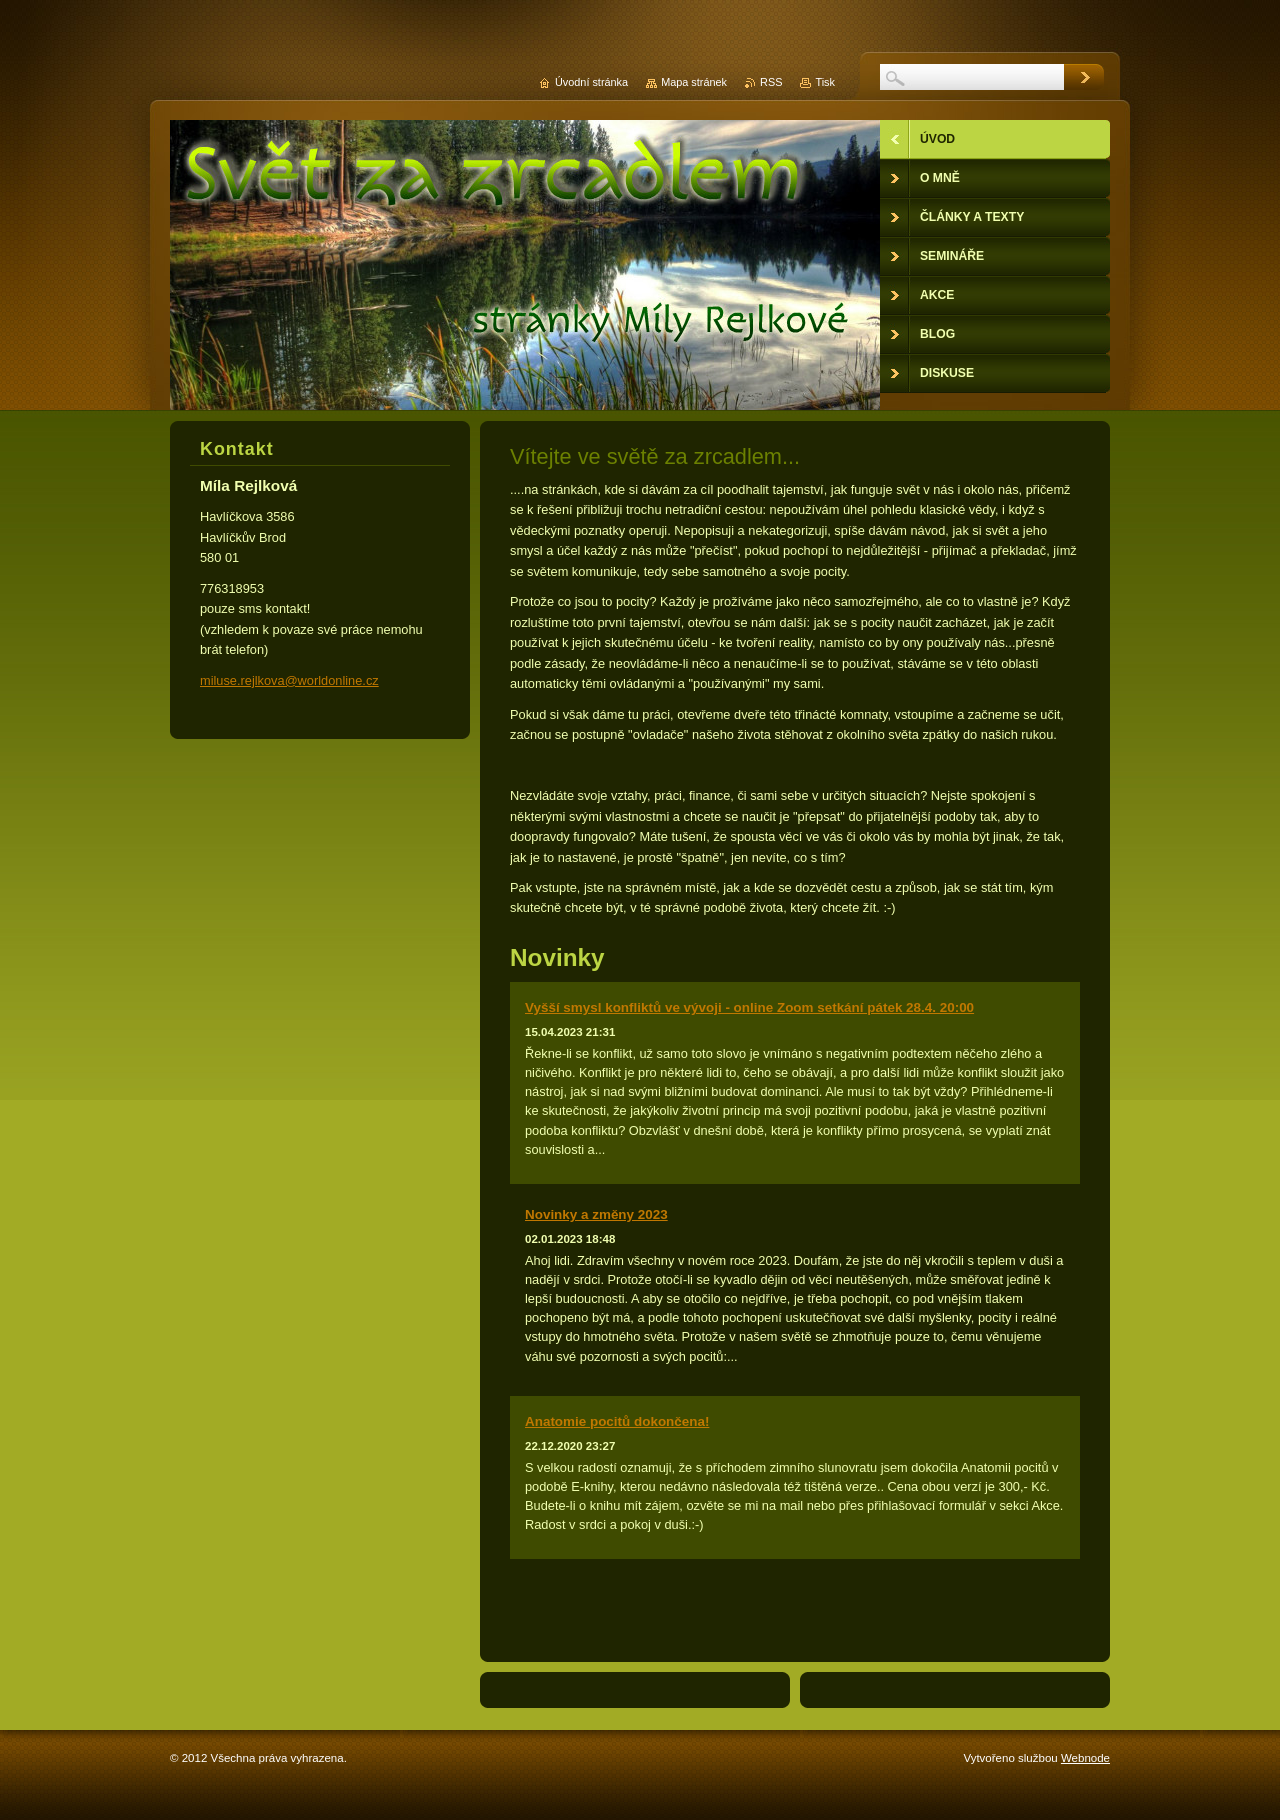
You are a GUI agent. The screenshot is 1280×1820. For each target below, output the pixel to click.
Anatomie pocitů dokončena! (617, 1421)
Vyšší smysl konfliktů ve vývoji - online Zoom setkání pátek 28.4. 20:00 (749, 1007)
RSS (771, 82)
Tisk (825, 82)
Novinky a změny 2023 (596, 1214)
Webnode (1085, 1758)
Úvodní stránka (591, 82)
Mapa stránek (694, 82)
